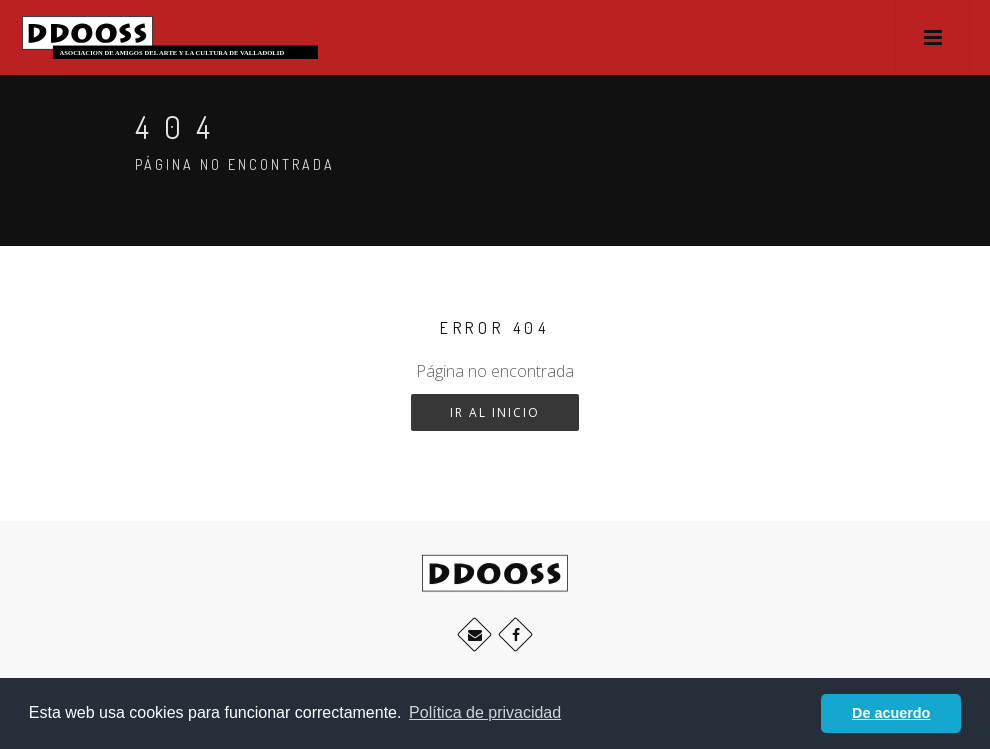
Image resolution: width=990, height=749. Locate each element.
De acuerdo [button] (891, 713)
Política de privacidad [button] (485, 712)
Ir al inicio (495, 412)
